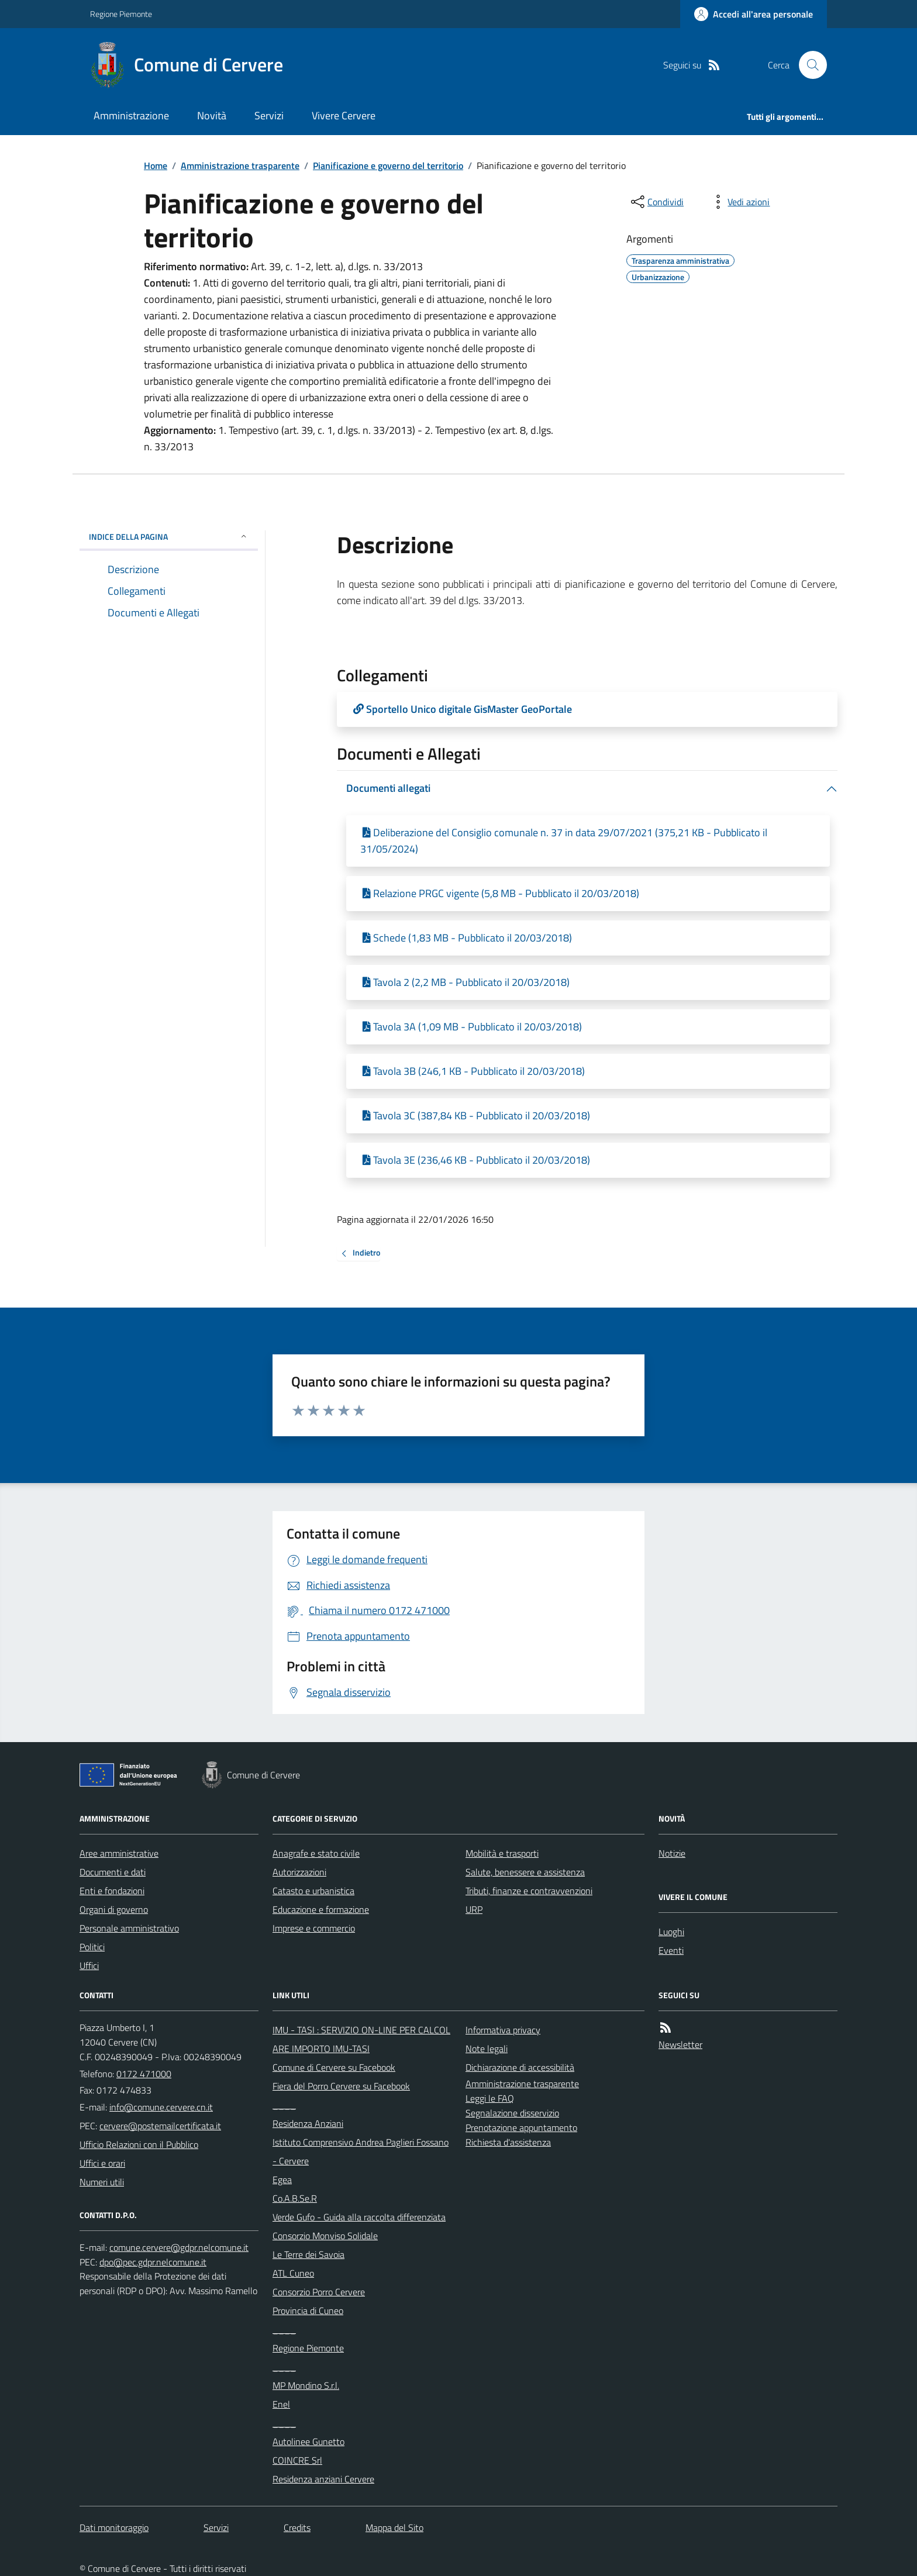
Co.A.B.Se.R (295, 2198)
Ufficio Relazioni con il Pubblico (139, 2144)
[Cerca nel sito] (808, 65)
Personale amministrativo (129, 1928)
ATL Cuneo (293, 2273)
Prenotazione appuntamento (521, 2127)
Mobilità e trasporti (502, 1853)
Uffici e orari (102, 2163)
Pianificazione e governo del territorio (388, 165)
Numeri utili (102, 2182)
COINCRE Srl (297, 2460)
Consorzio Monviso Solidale (325, 2236)
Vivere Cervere (343, 115)
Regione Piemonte (121, 14)
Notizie (672, 1853)
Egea (282, 2179)
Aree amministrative (119, 1853)
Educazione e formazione (321, 1909)
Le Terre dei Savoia (308, 2254)
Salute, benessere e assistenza (525, 1872)
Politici (92, 1947)
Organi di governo (114, 1909)
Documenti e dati (113, 1872)
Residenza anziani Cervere (323, 2479)
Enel (281, 2404)
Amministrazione (131, 115)
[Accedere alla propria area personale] (753, 14)
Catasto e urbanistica (313, 1891)
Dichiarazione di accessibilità (520, 2067)
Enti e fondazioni (112, 1891)
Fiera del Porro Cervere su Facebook (341, 2086)
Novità (211, 115)
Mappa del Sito (394, 2527)
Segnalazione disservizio (512, 2113)
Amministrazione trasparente (240, 165)
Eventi (671, 1950)
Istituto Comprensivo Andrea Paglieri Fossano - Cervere (361, 2151)
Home (155, 165)
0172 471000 (143, 2074)
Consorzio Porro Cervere (319, 2292)
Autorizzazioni (299, 1872)
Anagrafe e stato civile (316, 1853)
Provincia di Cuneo (308, 2310)
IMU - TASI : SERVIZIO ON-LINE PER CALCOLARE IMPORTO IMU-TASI (361, 2039)
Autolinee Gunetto (308, 2441)
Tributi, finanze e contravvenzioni (529, 1891)
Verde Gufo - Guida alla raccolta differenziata (359, 2217)
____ (284, 2105)
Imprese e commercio (314, 1928)
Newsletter (680, 2044)
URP (474, 1909)
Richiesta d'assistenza (508, 2142)
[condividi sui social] (656, 201)
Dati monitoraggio (114, 2527)
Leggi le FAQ (490, 2098)
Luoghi (671, 1932)
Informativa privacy (503, 2030)
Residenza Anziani (308, 2123)
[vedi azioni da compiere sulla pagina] (739, 201)
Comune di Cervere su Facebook (334, 2067)
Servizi (269, 115)
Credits (297, 2527)
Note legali (487, 2049)
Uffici (89, 1965)
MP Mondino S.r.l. (306, 2385)
